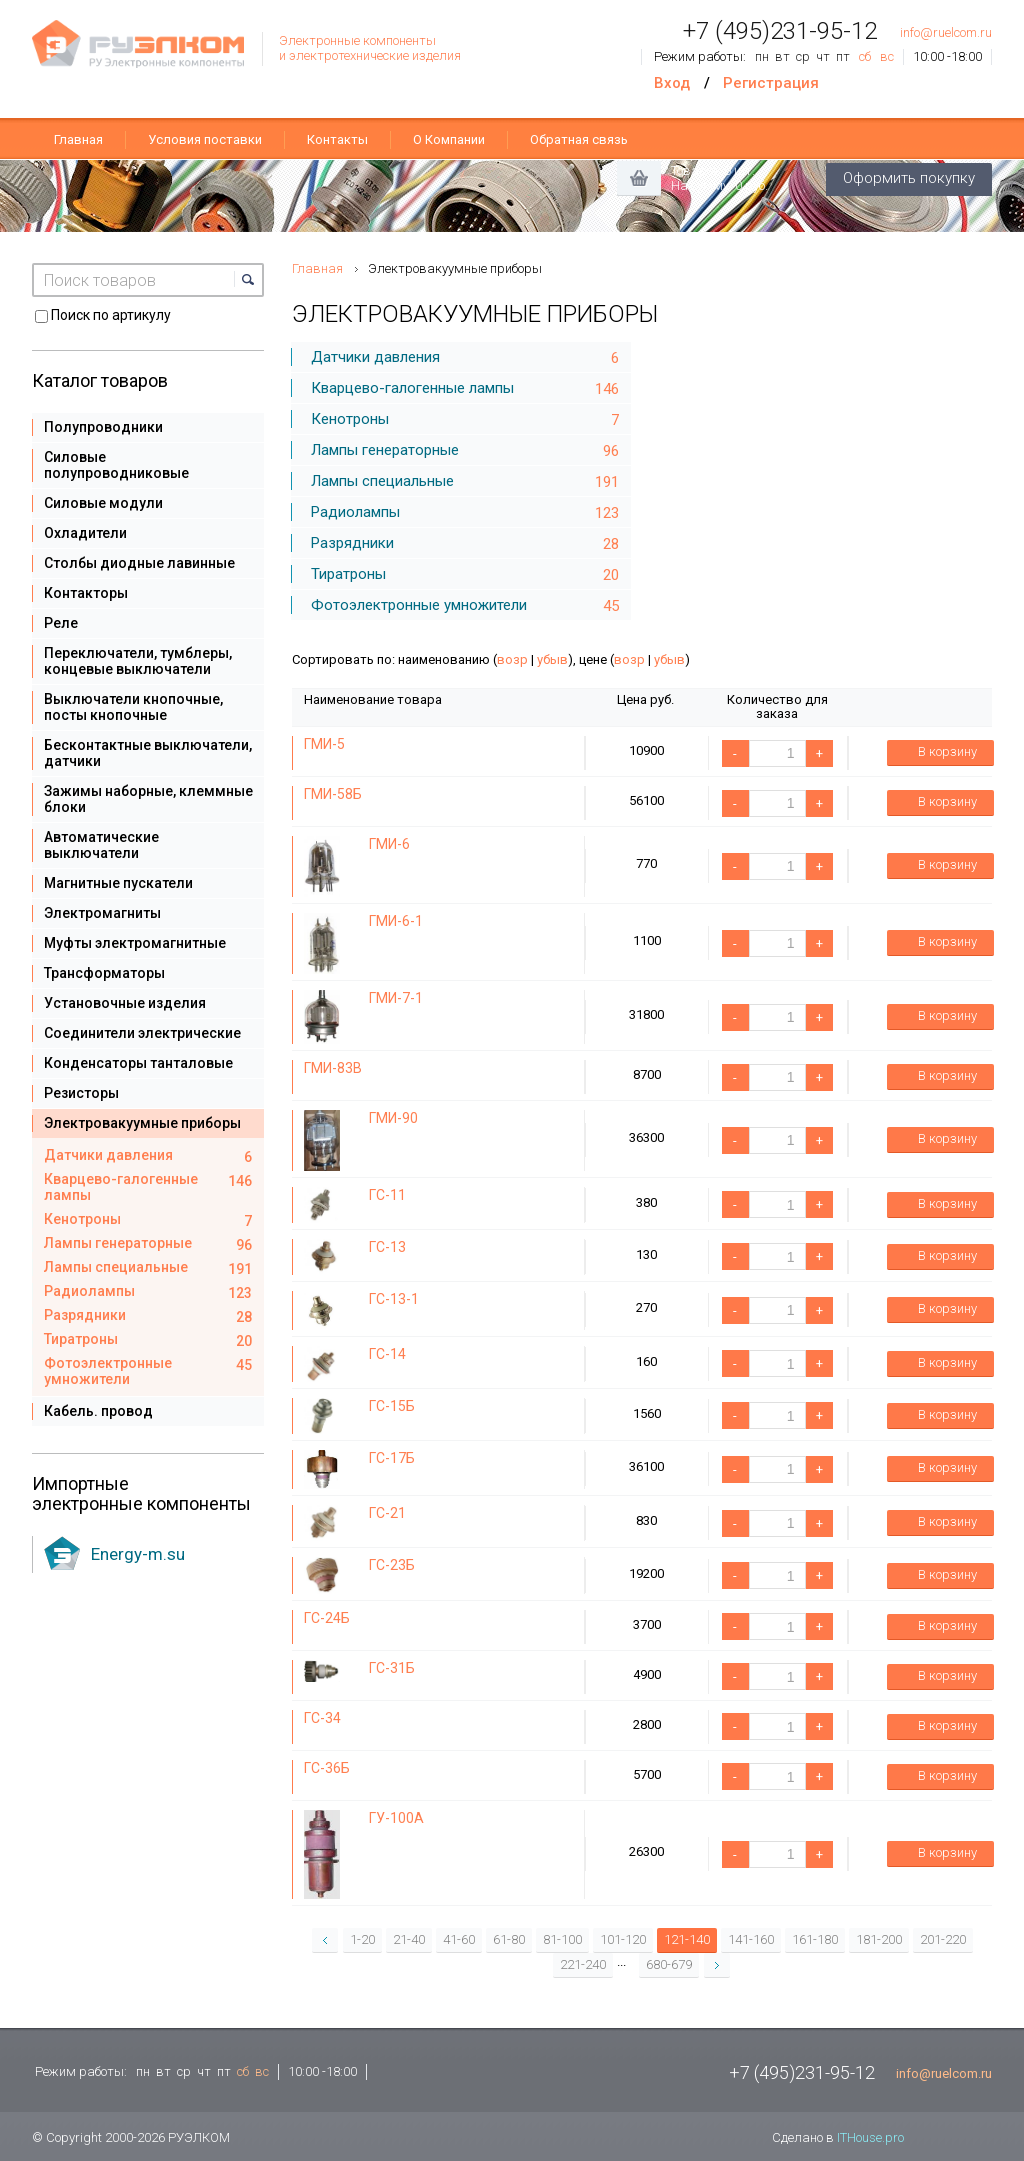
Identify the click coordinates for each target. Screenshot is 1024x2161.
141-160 (751, 1939)
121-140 (687, 1939)
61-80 (509, 1939)
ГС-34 (322, 1718)
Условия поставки (205, 139)
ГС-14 (387, 1354)
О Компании (449, 139)
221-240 (583, 1964)
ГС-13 (387, 1247)
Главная (78, 139)
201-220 (943, 1939)
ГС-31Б (392, 1668)
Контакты (337, 139)
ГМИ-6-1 (396, 921)
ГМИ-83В (333, 1068)
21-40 (409, 1939)
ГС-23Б (392, 1565)
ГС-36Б (327, 1768)
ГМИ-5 (324, 744)
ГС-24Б (327, 1618)
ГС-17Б (392, 1458)
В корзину (934, 753)
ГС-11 (387, 1195)
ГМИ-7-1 (396, 998)
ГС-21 (387, 1513)
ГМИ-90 (393, 1118)
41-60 (459, 1939)
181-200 (879, 1939)
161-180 (815, 1939)
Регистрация (771, 83)
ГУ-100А (396, 1818)
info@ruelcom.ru (946, 32)
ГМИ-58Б (333, 794)
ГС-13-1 (394, 1299)
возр (512, 659)
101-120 (623, 1939)
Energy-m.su (138, 1554)
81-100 (562, 1939)
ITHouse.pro (870, 2137)
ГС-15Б (392, 1406)
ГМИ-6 (389, 844)
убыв (552, 659)
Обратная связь (579, 139)
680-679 (669, 1964)
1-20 (362, 1939)
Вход (672, 83)
